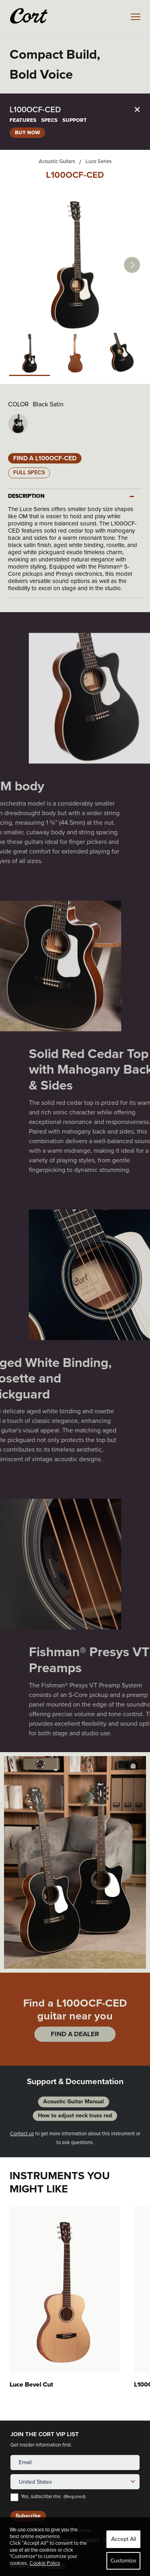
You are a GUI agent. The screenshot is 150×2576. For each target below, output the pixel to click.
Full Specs (29, 472)
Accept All (123, 2539)
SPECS (49, 120)
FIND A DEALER (75, 2034)
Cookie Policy (45, 2563)
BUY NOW (27, 132)
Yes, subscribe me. (53, 2496)
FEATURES (23, 120)
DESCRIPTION (26, 496)
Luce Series (99, 161)
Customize (123, 2560)
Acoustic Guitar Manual (73, 2101)
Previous (12, 1862)
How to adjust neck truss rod (75, 2115)
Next (132, 265)
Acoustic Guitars (57, 161)
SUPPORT (74, 120)
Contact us (22, 2133)
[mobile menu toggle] (135, 17)
